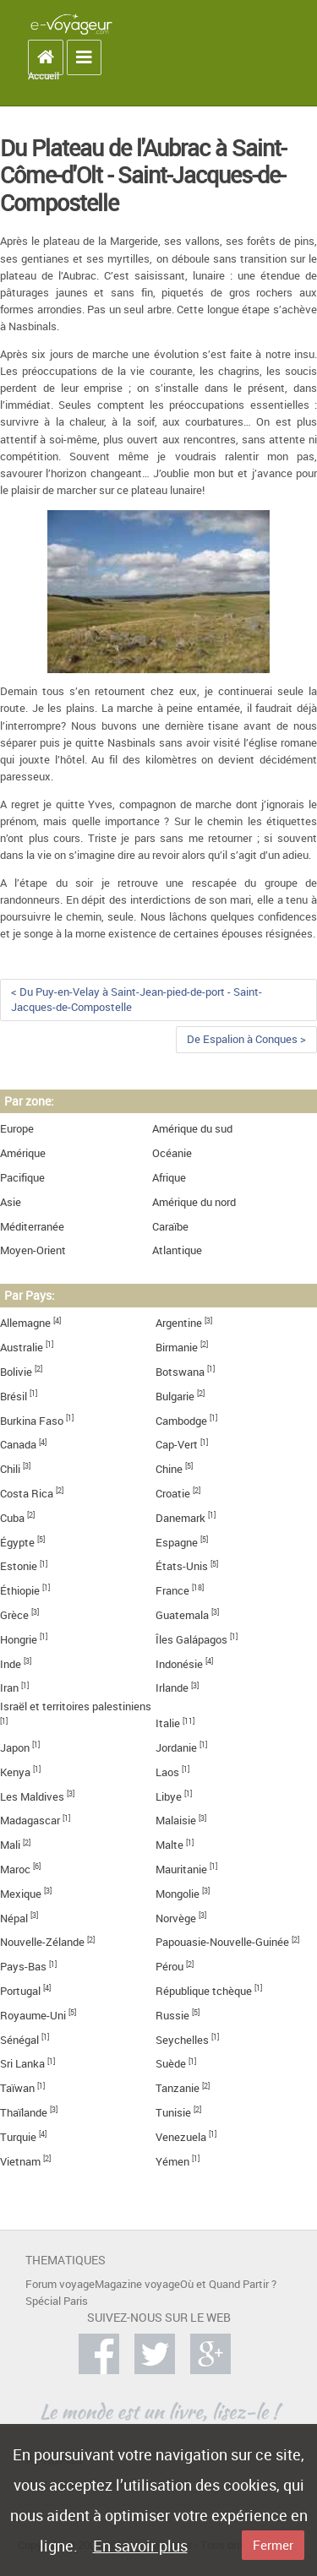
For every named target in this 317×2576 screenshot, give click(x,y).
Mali (10, 1845)
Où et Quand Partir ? (228, 2284)
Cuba (12, 1518)
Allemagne (25, 1323)
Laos (167, 1772)
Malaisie (176, 1820)
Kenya (15, 1772)
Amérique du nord (194, 1202)
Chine (169, 1469)
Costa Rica (26, 1493)
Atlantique (177, 1250)
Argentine (179, 1323)
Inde (10, 1664)
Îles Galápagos (191, 1640)
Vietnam (20, 2162)
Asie (10, 1202)
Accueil (43, 76)
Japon (15, 1748)
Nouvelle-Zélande (42, 1942)
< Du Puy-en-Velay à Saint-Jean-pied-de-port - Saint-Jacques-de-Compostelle (136, 999)
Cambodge (181, 1421)
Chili (10, 1469)
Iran (9, 1688)
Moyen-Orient (33, 1250)
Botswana (180, 1372)
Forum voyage (60, 2284)
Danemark (180, 1518)
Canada (18, 1444)
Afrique (169, 1178)
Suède (171, 2064)
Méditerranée (32, 1227)
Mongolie (177, 1894)
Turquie (18, 2137)
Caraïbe (170, 1227)
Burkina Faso (31, 1421)
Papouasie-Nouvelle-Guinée (222, 1942)
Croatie (173, 1493)
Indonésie (179, 1664)
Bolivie (16, 1372)
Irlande (172, 1688)
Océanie (172, 1153)
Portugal (20, 1991)
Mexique (20, 1894)
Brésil (13, 1396)
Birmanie (177, 1347)
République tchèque (204, 1991)
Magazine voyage (137, 2284)
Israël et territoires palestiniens (75, 1706)
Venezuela (181, 2137)
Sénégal (19, 2040)
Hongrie (18, 1640)
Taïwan (17, 2088)
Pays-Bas (23, 1966)
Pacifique (22, 1178)
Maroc (15, 1869)
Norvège (176, 1918)
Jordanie (176, 1748)
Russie (172, 2015)
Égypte (17, 1542)
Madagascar (30, 1820)
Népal (14, 1918)
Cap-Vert (177, 1444)
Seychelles (182, 2040)
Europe (17, 1129)
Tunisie (173, 2113)
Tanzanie (177, 2088)
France (172, 1591)
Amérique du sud (192, 1129)
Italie (168, 1723)
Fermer (273, 2544)
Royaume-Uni (33, 2015)
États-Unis (182, 1566)
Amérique (23, 1153)
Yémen (172, 2162)
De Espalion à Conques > (246, 1039)
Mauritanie (181, 1869)
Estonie (18, 1566)
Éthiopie (20, 1591)
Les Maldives (32, 1797)
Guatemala (182, 1615)
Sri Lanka (22, 2064)
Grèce (14, 1615)
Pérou (169, 1966)
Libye (169, 1797)
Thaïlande (23, 2113)
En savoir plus (140, 2545)
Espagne (177, 1542)
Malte (169, 1845)
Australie (21, 1347)
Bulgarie (175, 1396)
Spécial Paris (56, 2301)
